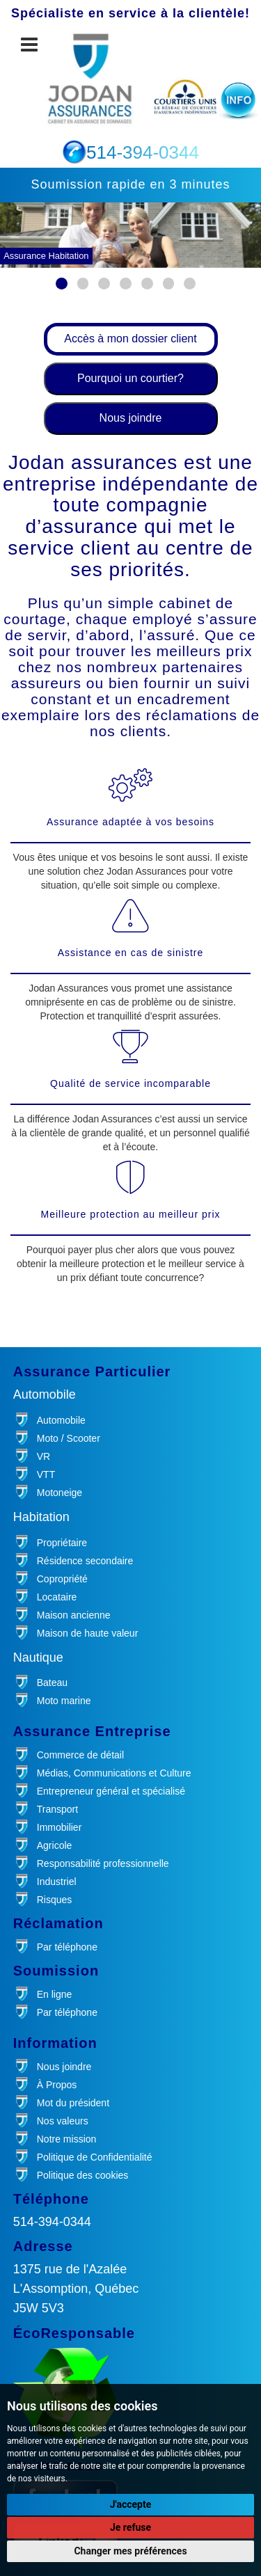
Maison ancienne (74, 1615)
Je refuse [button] (130, 2527)
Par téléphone (67, 1947)
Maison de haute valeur (88, 1633)
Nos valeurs (62, 2120)
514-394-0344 (52, 2222)
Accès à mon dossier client (130, 338)
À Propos (57, 2084)
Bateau (52, 1682)
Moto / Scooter (68, 1438)
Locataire (57, 1597)
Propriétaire (62, 1542)
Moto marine (64, 1700)
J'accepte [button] (131, 2504)
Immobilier (59, 1827)
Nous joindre (131, 418)
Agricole (54, 1845)
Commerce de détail (80, 1754)
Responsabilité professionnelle (103, 1863)
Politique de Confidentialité (94, 2157)
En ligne (54, 1994)
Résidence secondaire (85, 1560)
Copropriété (62, 1578)
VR (43, 1456)
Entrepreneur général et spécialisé (111, 1791)
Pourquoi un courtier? (130, 378)
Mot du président (73, 2102)
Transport (57, 1809)
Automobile (61, 1420)
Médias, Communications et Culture (114, 1773)
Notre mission (67, 2139)
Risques (54, 1899)
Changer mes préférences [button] (130, 2551)
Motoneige (59, 1492)
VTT (46, 1474)
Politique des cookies (83, 2175)
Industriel (57, 1881)
